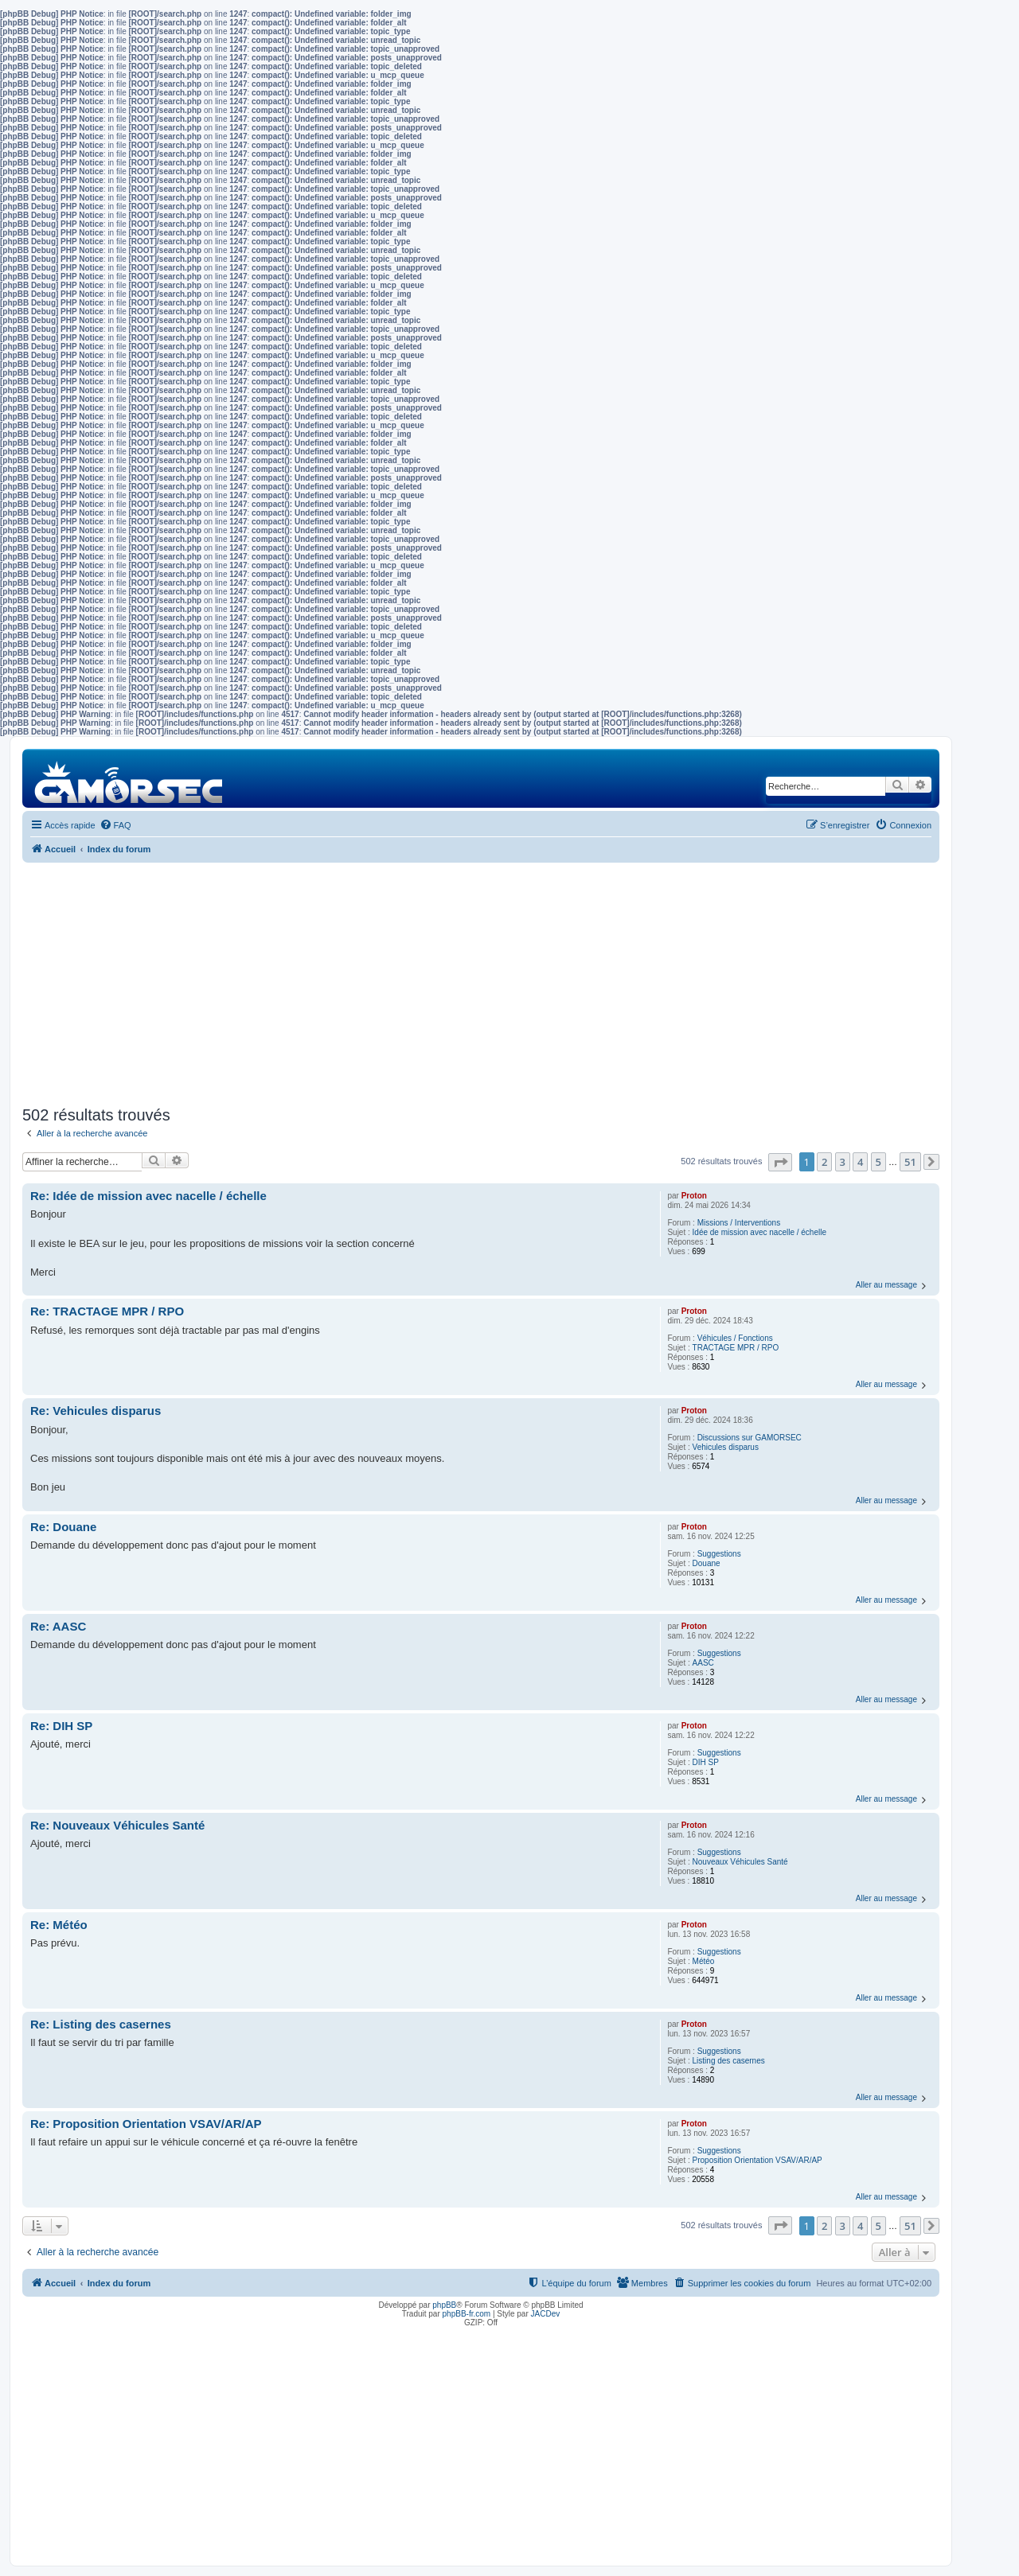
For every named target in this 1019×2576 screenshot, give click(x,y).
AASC (703, 1662)
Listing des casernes (729, 2060)
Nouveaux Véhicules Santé (740, 1861)
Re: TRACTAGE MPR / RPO (107, 1311)
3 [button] (842, 1162)
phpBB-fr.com (467, 2313)
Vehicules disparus (726, 1447)
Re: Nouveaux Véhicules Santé (117, 1825)
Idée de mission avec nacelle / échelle (759, 1232)
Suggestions (719, 1553)
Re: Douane (63, 1527)
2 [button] (824, 1162)
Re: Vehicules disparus (95, 1410)
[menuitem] (115, 825)
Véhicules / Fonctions (735, 1338)
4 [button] (860, 1162)
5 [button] (878, 1162)
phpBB (444, 2305)
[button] (780, 1162)
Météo (704, 1961)
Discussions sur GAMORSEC (749, 1437)
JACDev (545, 2313)
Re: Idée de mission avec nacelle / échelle (148, 1195)
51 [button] (910, 1162)
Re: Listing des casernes (100, 2024)
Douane (706, 1563)
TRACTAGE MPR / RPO (736, 1347)
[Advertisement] (480, 982)
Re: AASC (58, 1626)
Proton (694, 1195)
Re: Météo (59, 1924)
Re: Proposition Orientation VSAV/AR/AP (146, 2123)
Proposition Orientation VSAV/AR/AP (757, 2160)
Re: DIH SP (61, 1725)
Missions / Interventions (739, 1222)
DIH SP (706, 1762)
